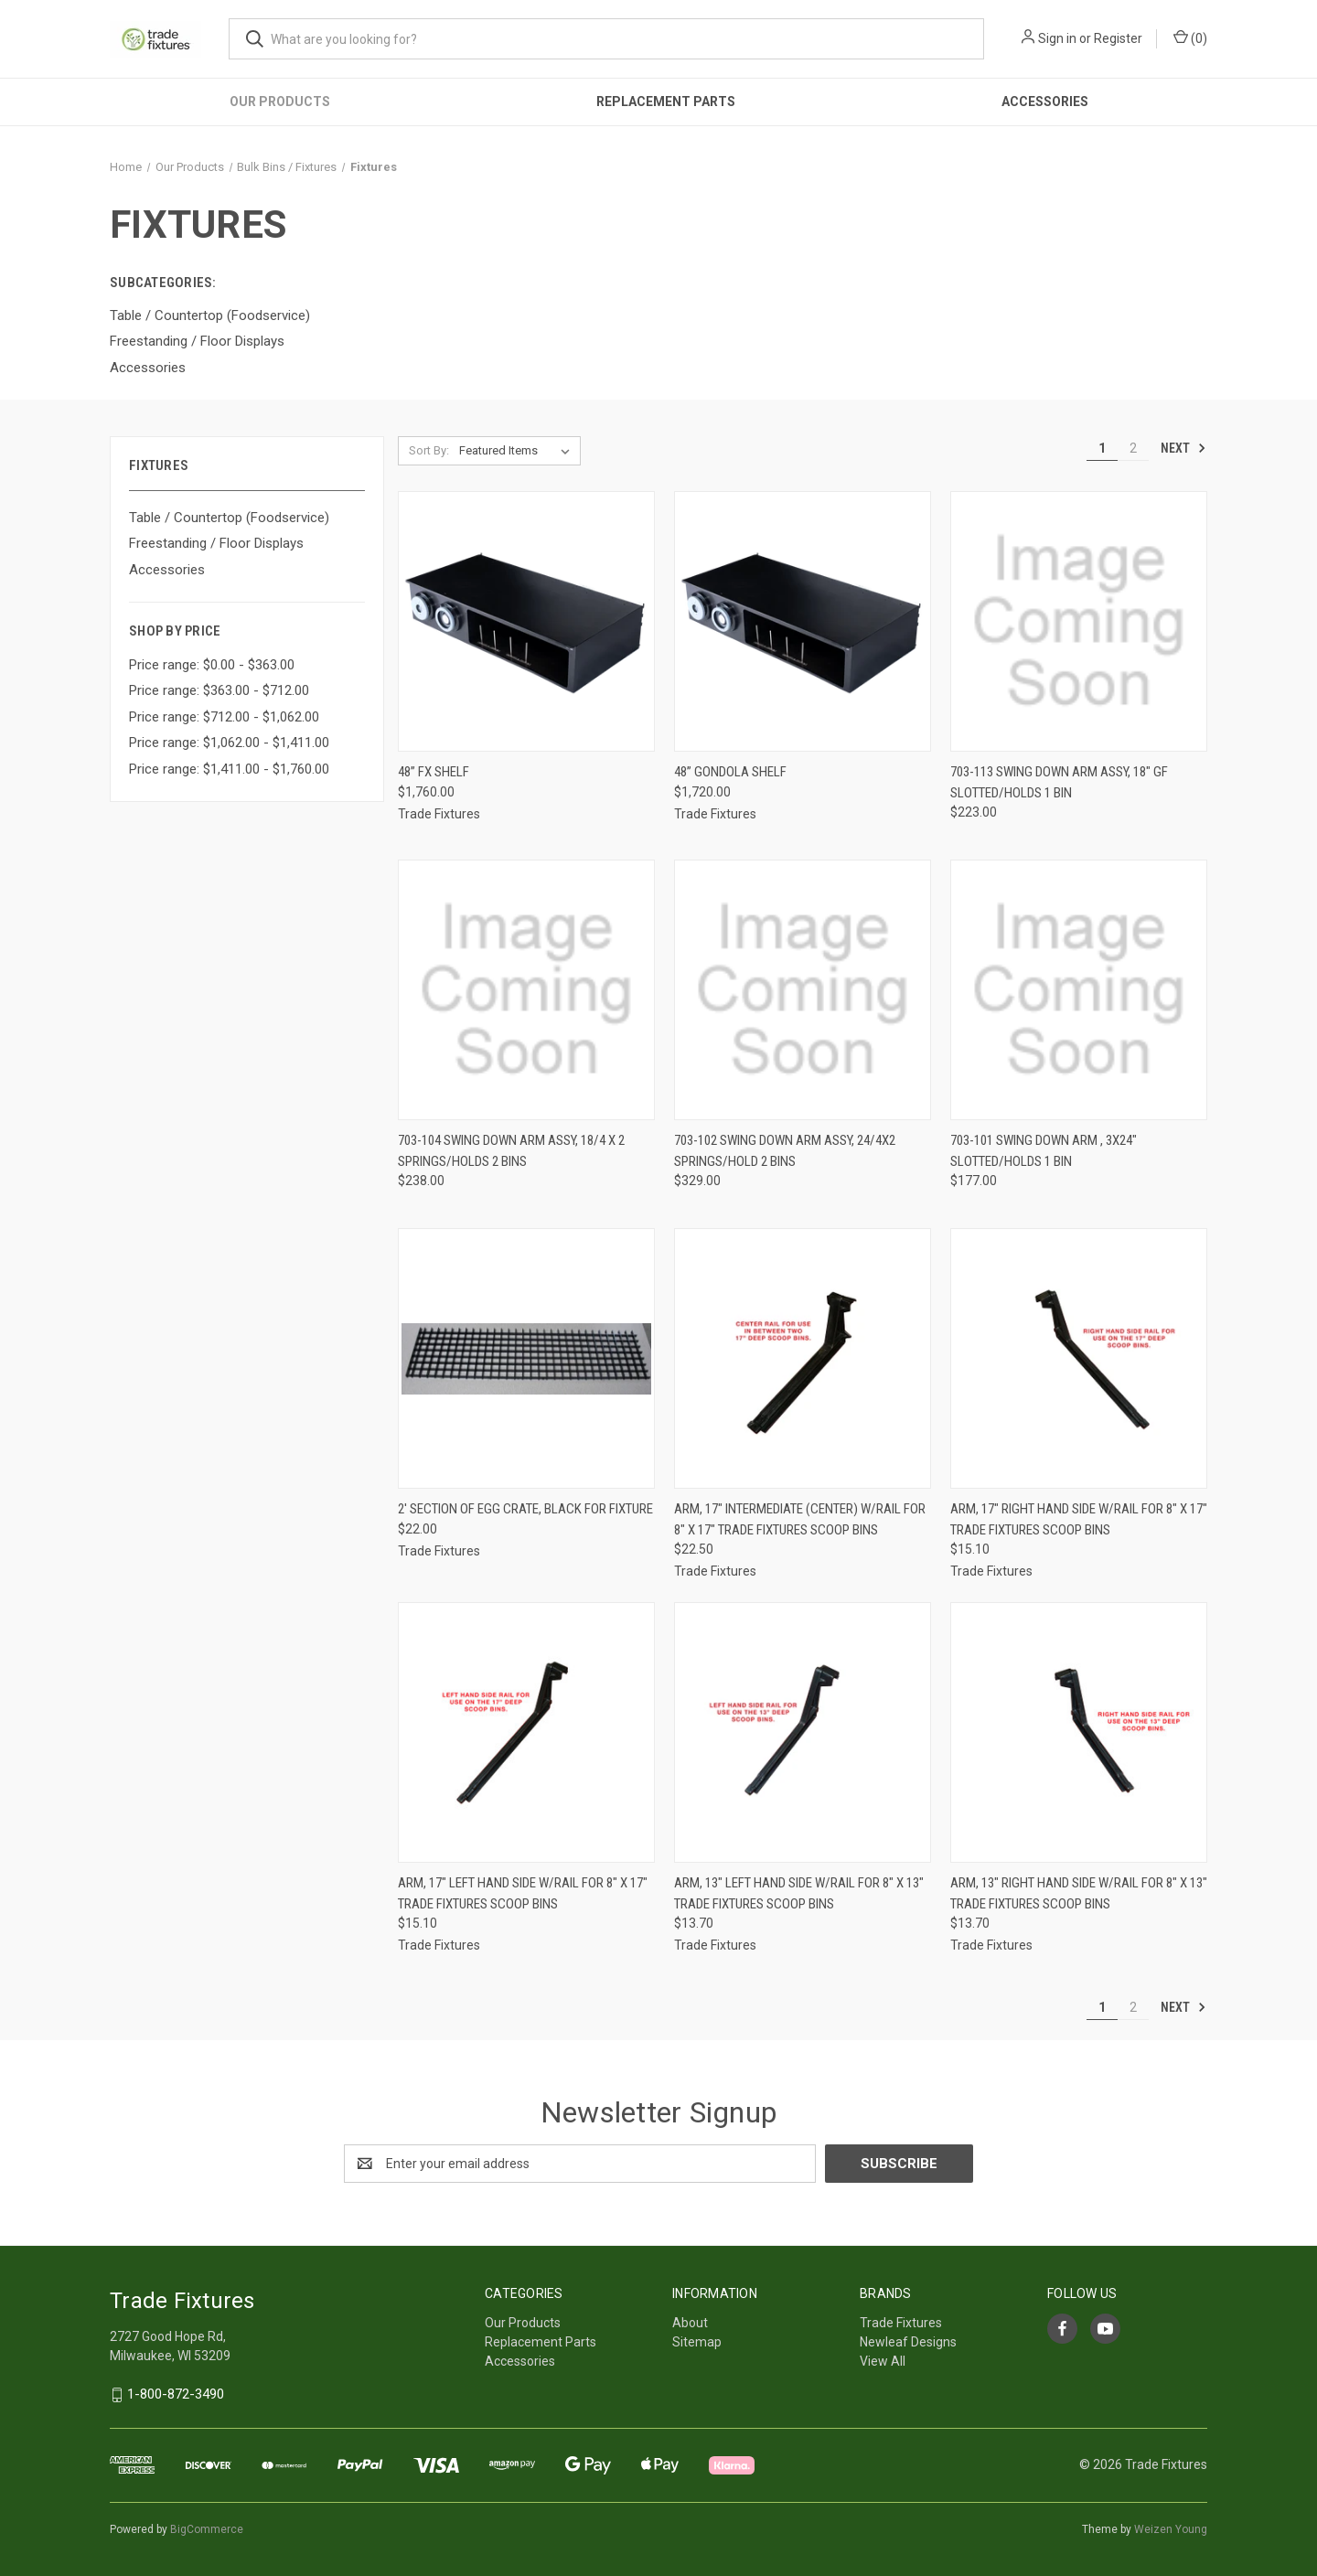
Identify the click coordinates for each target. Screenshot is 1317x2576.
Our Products (280, 101)
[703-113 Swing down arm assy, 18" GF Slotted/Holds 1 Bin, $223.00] (1079, 621)
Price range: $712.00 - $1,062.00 (224, 717)
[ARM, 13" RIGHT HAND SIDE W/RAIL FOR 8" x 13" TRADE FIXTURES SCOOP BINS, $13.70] (1079, 1732)
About (690, 2322)
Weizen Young (1170, 2529)
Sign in (1057, 38)
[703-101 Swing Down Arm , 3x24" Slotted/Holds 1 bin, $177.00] (1079, 990)
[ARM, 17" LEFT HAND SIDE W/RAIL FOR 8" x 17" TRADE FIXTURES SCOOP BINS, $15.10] (526, 1732)
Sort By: (429, 450)
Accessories (1044, 101)
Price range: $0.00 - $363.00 (211, 665)
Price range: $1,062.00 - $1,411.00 (229, 742)
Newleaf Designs (908, 2342)
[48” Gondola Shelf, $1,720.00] (802, 621)
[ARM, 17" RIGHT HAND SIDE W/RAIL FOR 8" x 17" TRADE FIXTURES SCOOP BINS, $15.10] (1079, 1358)
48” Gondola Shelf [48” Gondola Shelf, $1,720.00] (730, 772)
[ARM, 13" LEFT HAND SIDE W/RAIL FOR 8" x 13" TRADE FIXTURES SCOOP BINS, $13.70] (802, 1732)
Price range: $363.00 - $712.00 (219, 690)
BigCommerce (206, 2529)
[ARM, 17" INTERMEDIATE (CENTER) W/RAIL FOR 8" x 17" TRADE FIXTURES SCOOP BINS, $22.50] (802, 1358)
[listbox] (518, 451)
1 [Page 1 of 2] (1102, 448)
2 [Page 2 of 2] (1133, 448)
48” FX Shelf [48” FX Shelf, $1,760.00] (433, 772)
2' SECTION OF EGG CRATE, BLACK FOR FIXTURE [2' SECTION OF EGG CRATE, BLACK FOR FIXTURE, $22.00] (525, 1509)
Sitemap (697, 2342)
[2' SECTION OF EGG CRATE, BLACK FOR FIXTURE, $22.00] (526, 1358)
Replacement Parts (665, 101)
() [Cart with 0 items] (1190, 37)
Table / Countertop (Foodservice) (229, 517)
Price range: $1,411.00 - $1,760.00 (229, 769)
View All (882, 2361)
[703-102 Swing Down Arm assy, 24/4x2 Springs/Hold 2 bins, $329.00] (802, 990)
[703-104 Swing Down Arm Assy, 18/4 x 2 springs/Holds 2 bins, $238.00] (526, 990)
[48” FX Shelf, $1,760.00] (526, 621)
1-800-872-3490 (175, 2394)
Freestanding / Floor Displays (216, 543)
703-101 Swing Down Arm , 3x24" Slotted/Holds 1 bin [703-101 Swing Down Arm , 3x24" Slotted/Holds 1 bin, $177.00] (1043, 1151)
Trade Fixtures (901, 2322)
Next (1183, 448)
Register (1118, 38)
